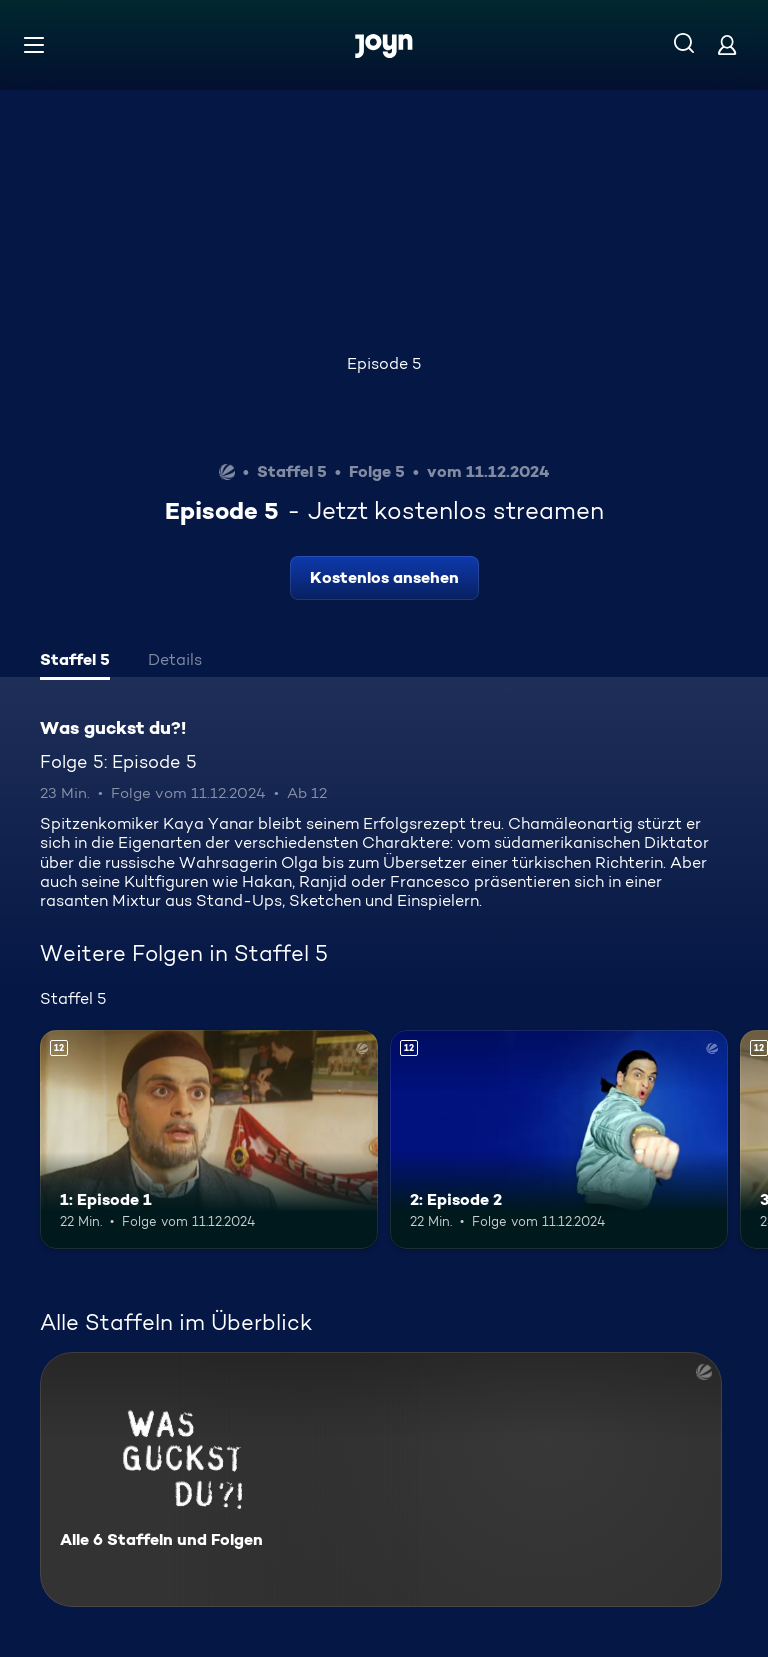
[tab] (75, 662)
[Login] (727, 44)
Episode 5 (384, 363)
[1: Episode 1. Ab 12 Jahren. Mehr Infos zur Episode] (209, 1140)
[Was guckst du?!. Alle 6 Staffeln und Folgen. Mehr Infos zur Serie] (381, 1479)
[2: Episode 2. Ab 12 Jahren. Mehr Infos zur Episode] (559, 1140)
